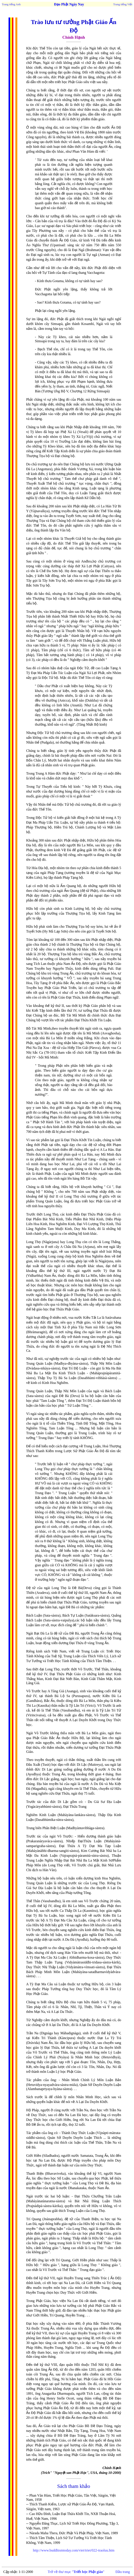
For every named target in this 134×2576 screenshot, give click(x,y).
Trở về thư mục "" (76, 2572)
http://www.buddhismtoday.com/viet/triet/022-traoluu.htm (73, 2550)
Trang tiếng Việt (122, 4)
